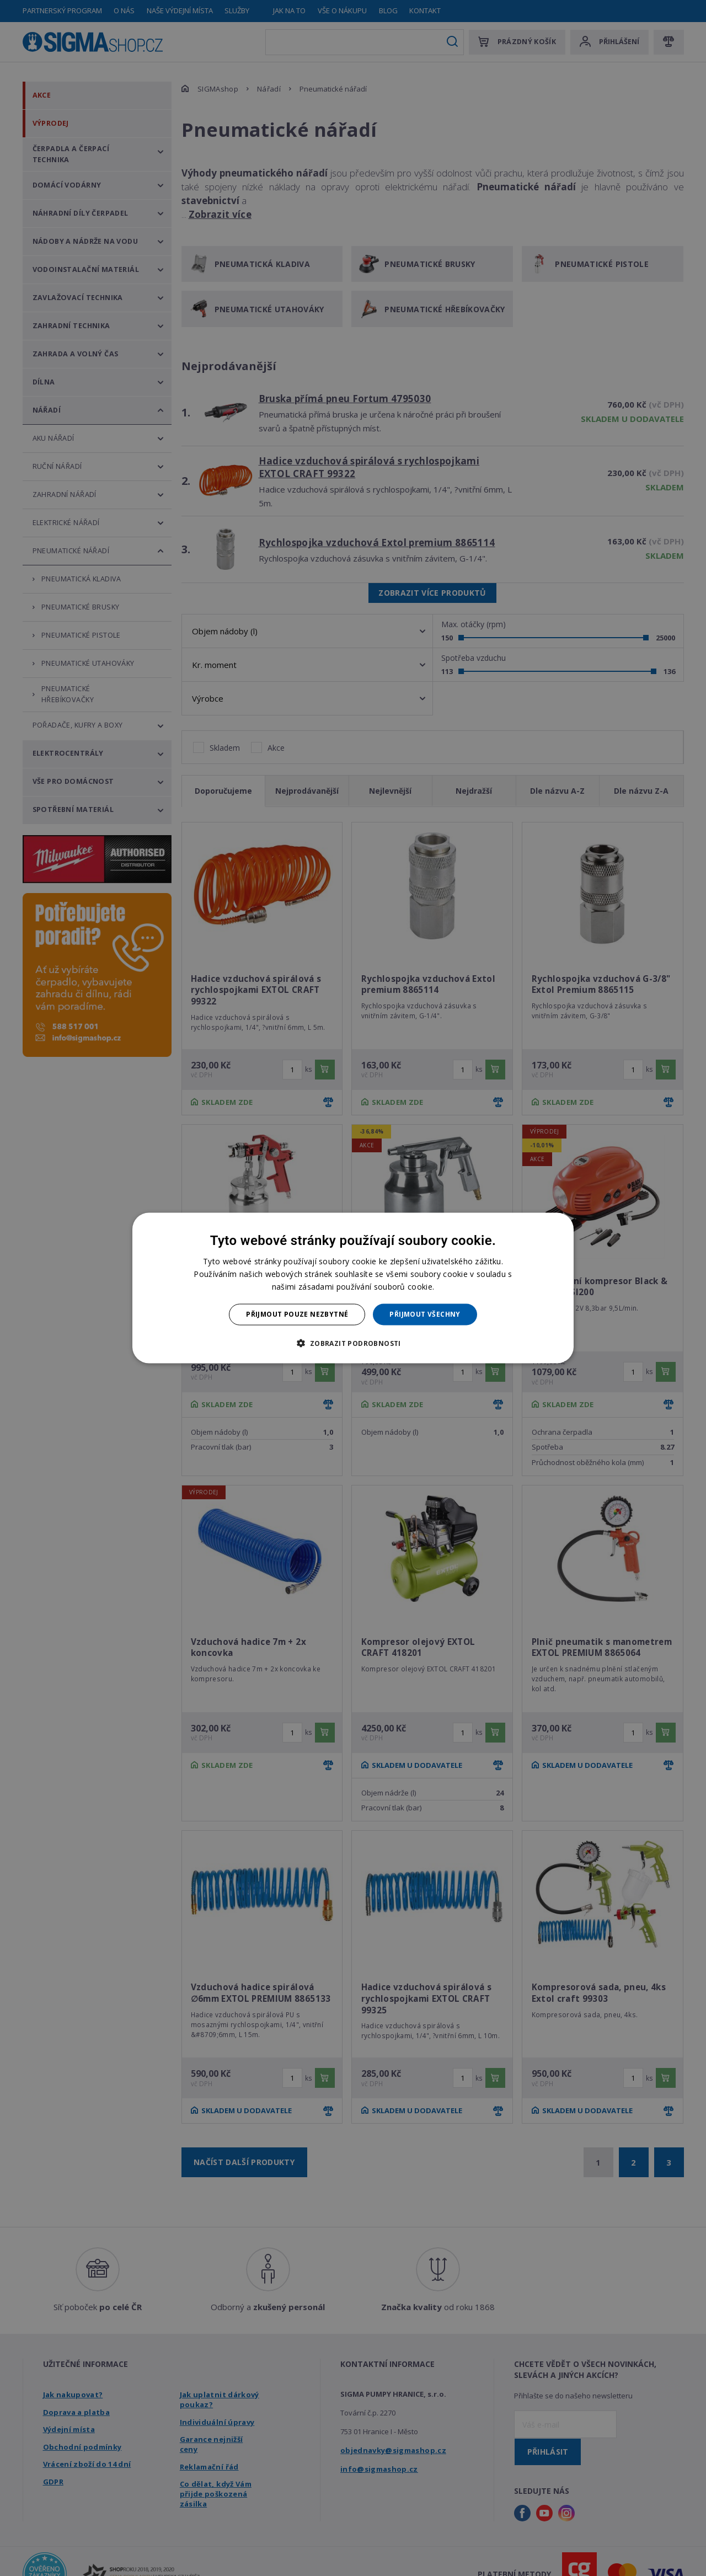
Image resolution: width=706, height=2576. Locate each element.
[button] (352, 1342)
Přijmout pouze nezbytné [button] (297, 1314)
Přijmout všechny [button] (424, 1314)
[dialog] (353, 1288)
